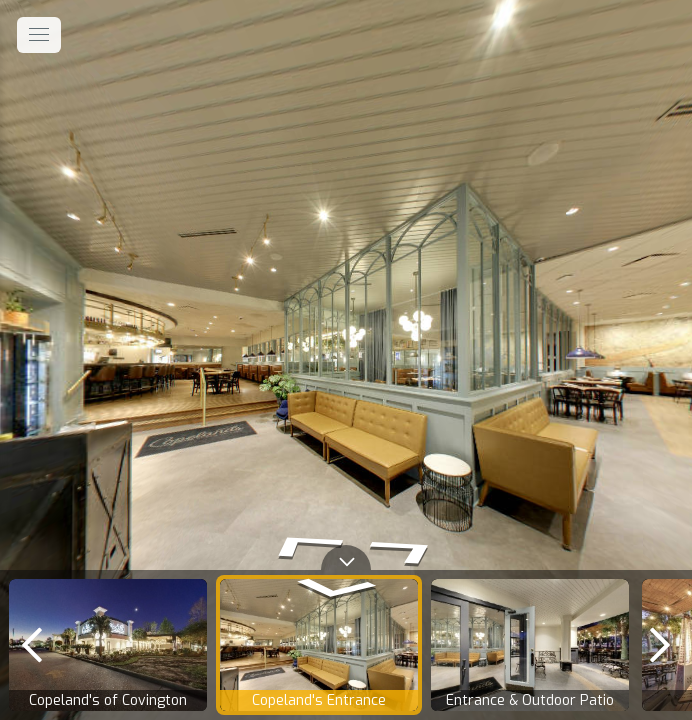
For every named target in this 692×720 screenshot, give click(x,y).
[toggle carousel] (346, 557)
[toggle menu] (39, 35)
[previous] (32, 645)
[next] (660, 645)
